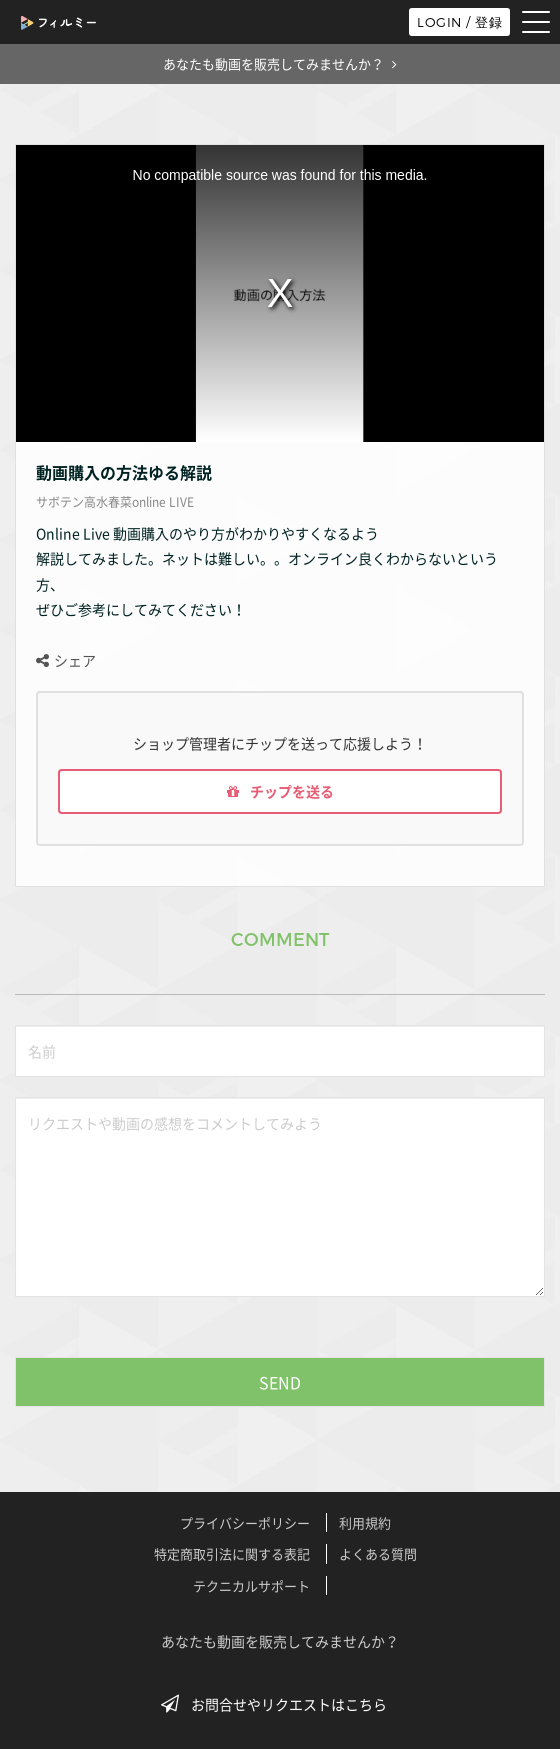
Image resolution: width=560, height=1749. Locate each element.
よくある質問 (378, 1553)
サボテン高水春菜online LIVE (115, 502)
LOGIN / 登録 (459, 22)
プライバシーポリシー (245, 1522)
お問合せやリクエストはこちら (280, 1704)
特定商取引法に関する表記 (232, 1553)
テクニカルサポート (251, 1585)
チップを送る (280, 791)
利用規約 (365, 1522)
